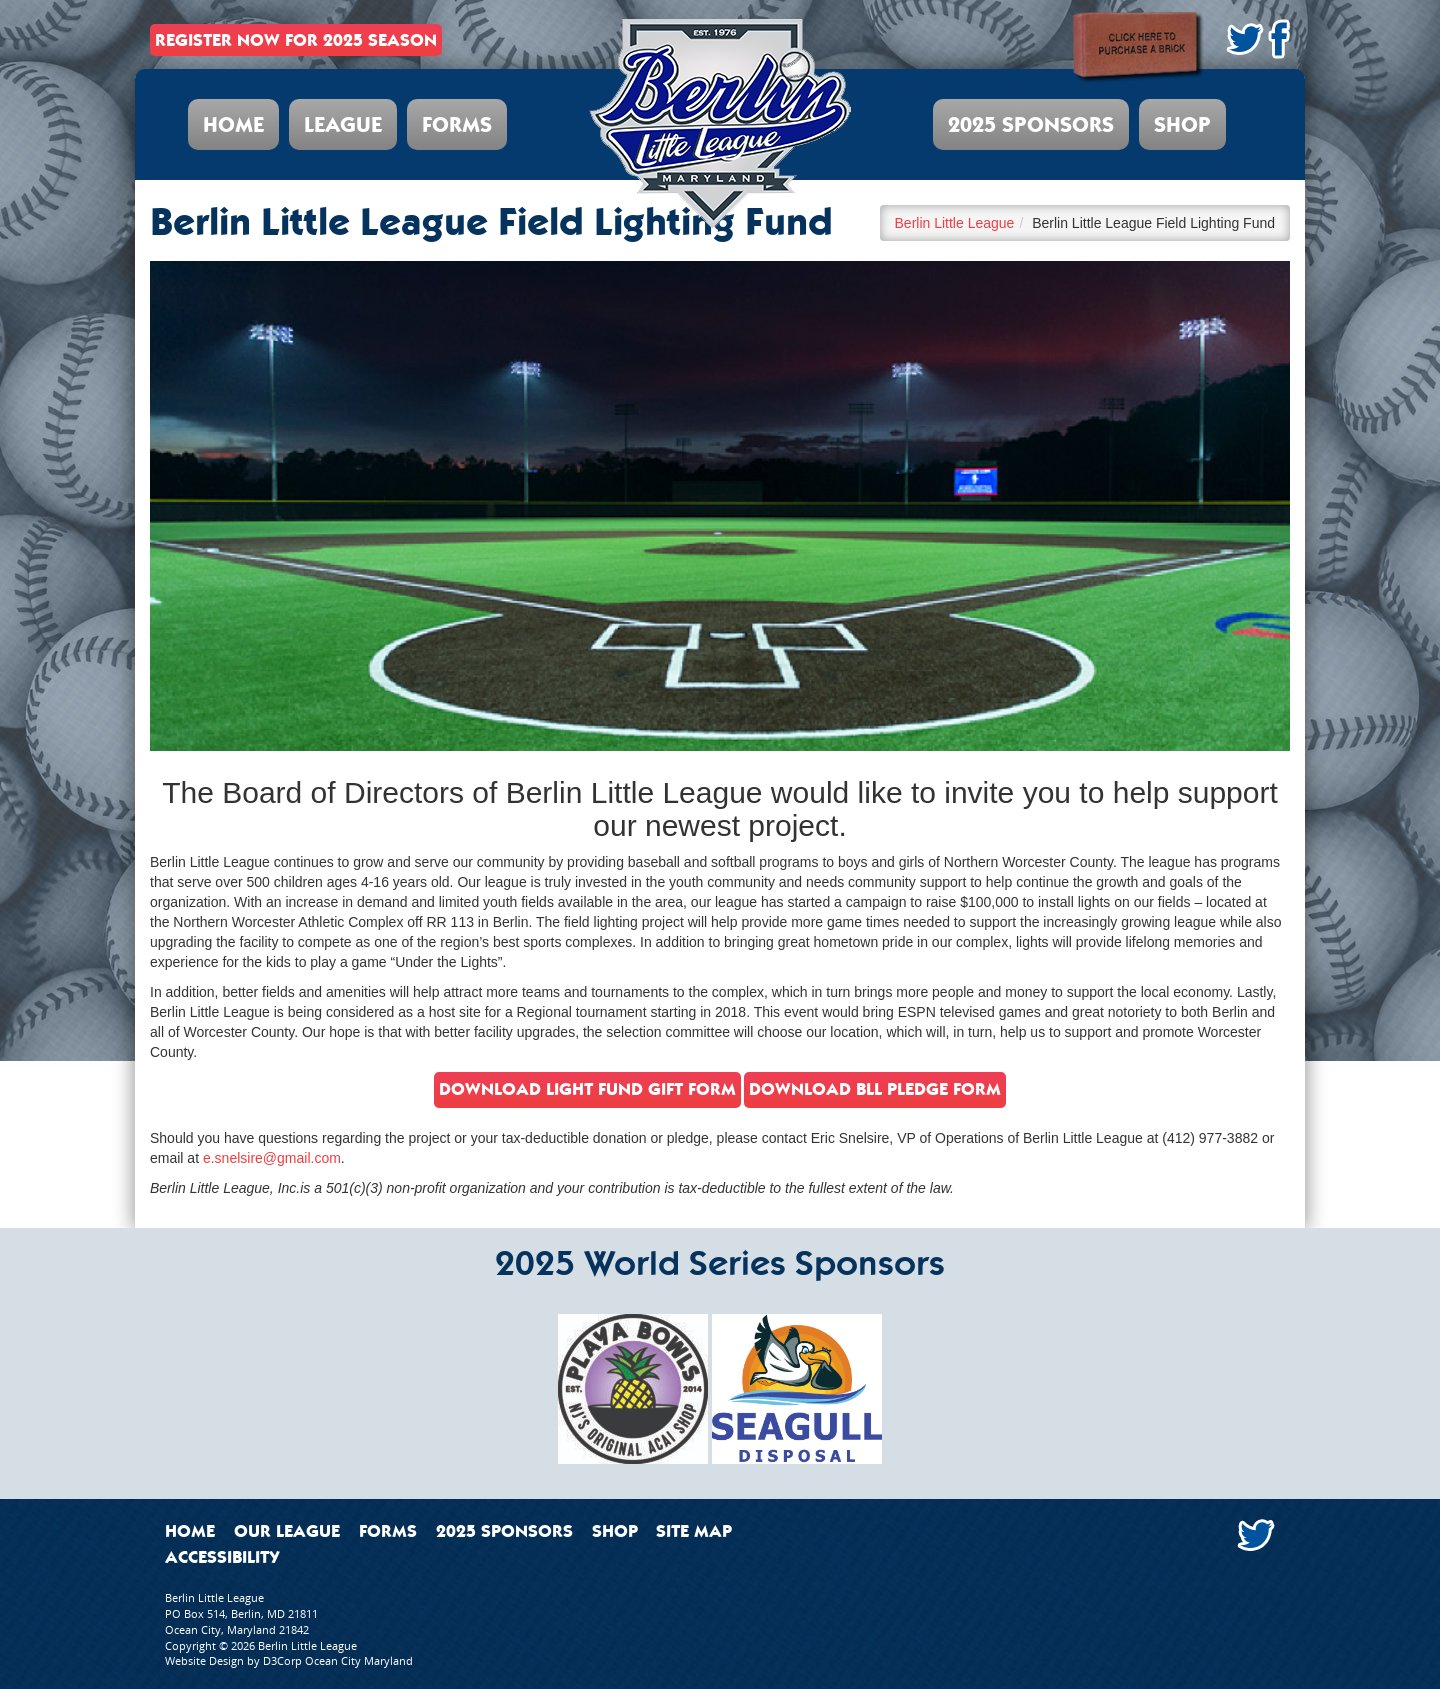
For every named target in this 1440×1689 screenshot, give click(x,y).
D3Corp (282, 1660)
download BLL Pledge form (875, 1089)
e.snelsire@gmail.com (272, 1158)
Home (233, 124)
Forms (457, 124)
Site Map (694, 1531)
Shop (1182, 124)
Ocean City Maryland (359, 1660)
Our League (287, 1531)
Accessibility (222, 1557)
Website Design (204, 1660)
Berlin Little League (955, 223)
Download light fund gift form (587, 1089)
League (343, 124)
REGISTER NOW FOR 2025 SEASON (296, 40)
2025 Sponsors (1031, 124)
